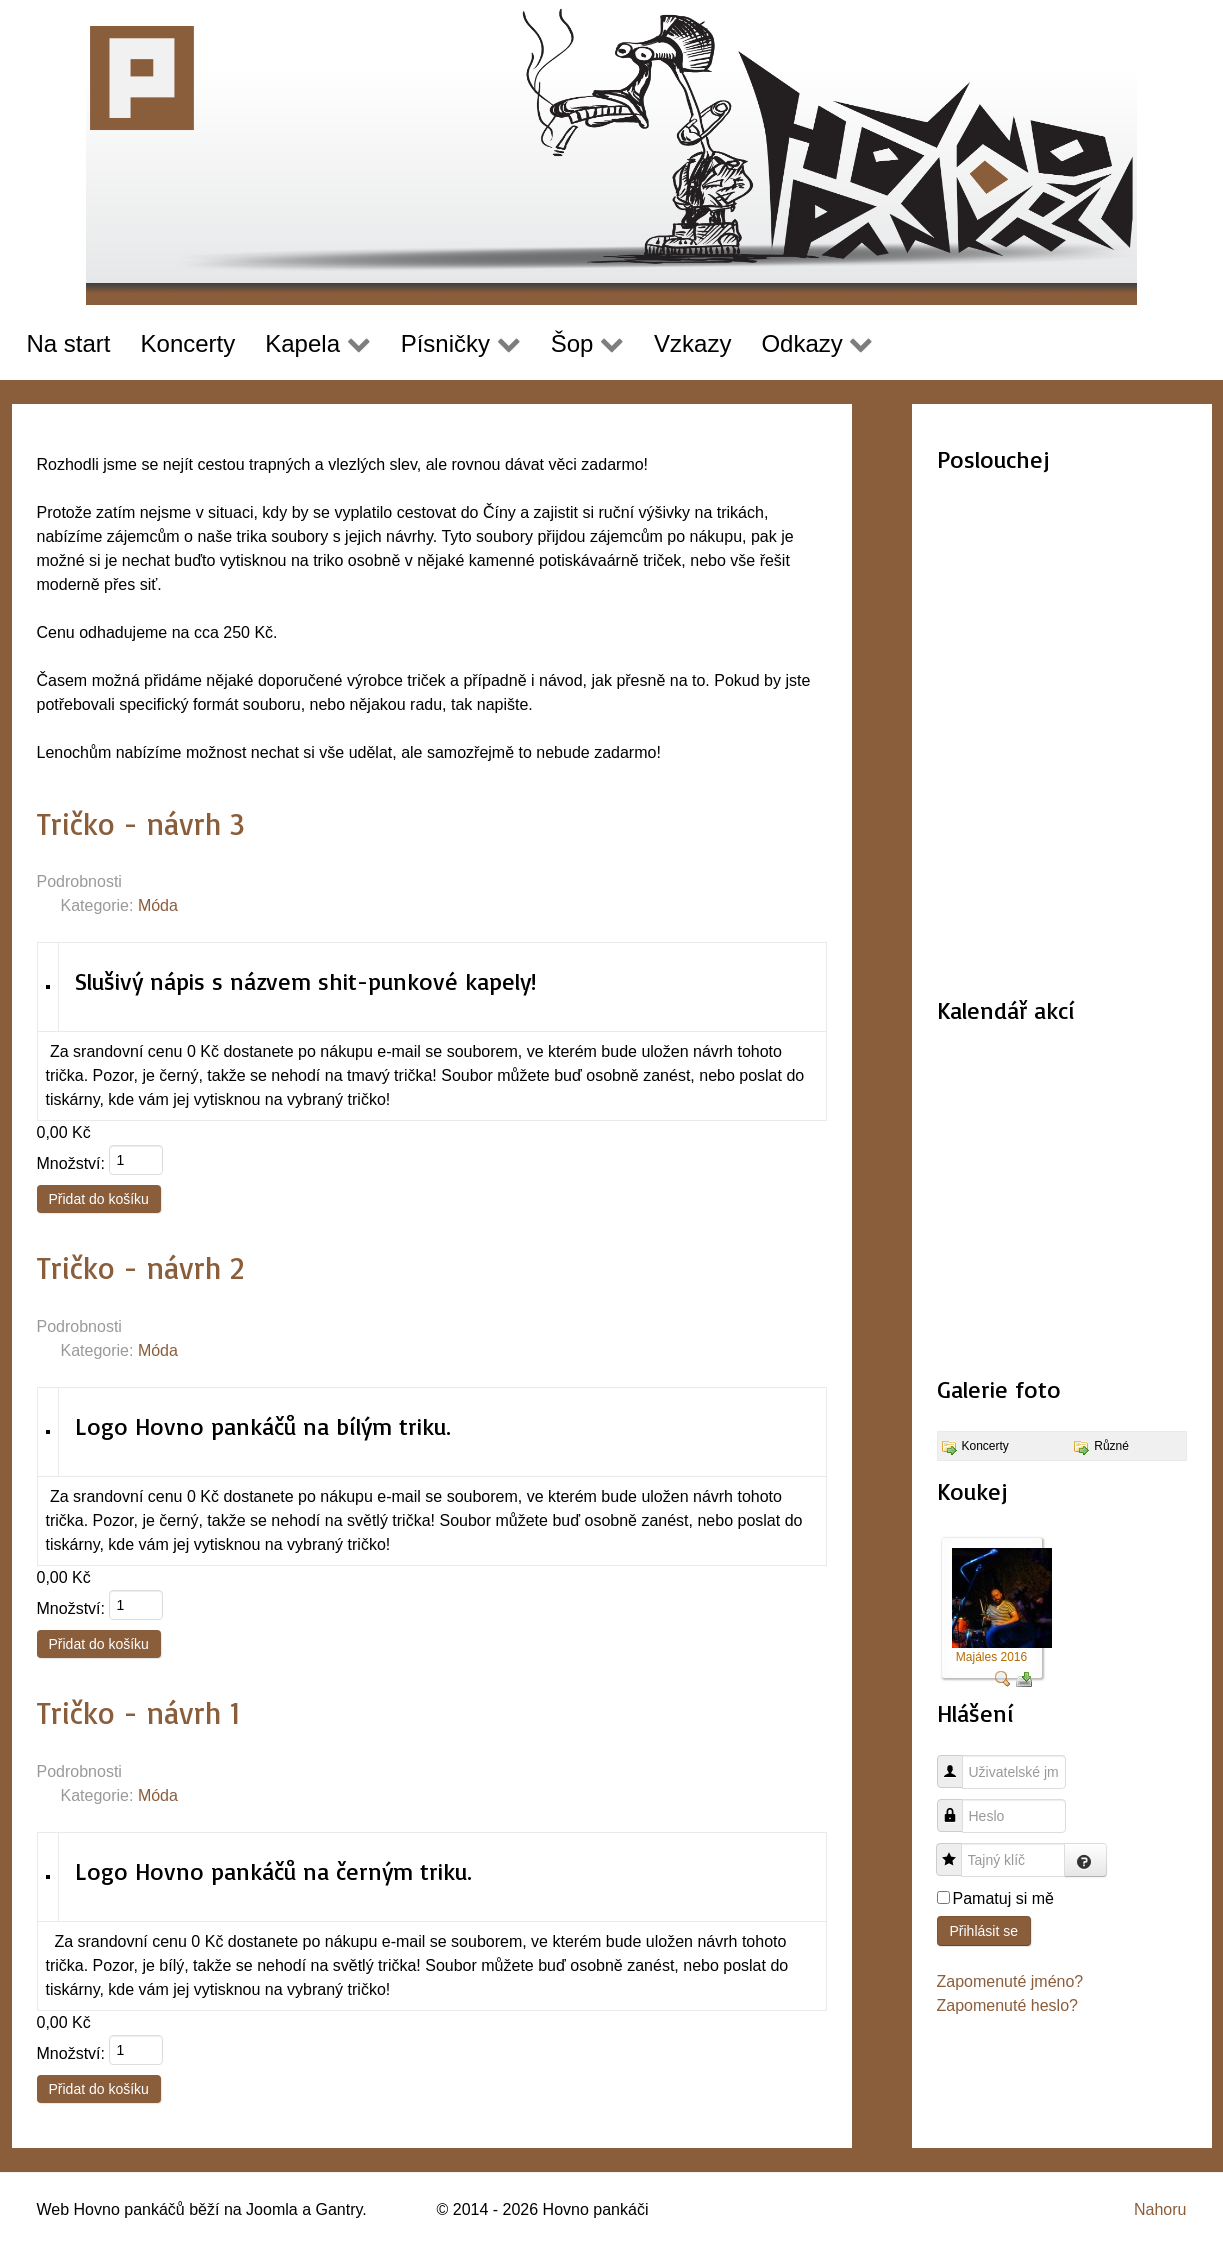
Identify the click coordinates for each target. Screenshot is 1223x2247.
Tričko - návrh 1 (138, 1712)
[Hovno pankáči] (612, 151)
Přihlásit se (984, 1931)
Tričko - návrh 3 (141, 823)
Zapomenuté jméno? (1010, 1981)
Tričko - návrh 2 (140, 1267)
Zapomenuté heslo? (1007, 2005)
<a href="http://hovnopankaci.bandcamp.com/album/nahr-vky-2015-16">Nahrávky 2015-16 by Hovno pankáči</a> (1062, 737)
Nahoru (1160, 2209)
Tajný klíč (956, 1849)
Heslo (957, 1805)
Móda (158, 905)
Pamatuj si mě (1003, 1898)
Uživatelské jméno (957, 1761)
